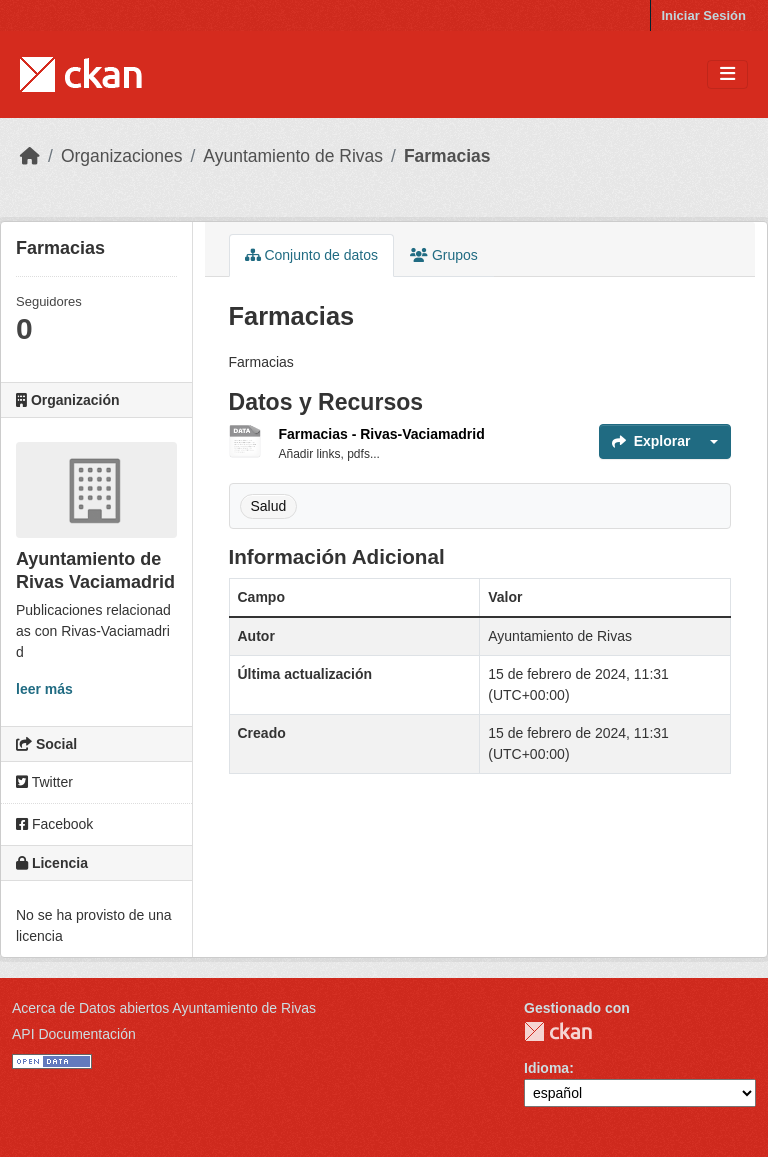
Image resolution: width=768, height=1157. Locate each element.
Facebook (54, 824)
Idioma (546, 1068)
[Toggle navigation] (727, 74)
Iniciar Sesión (703, 15)
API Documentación (74, 1034)
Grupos (444, 255)
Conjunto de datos (312, 255)
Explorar (651, 441)
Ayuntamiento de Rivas (293, 156)
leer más (44, 689)
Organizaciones (122, 156)
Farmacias (447, 156)
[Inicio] (30, 156)
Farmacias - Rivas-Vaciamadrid (382, 434)
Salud (269, 506)
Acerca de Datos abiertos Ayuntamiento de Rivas (164, 1008)
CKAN (558, 1031)
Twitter (44, 782)
